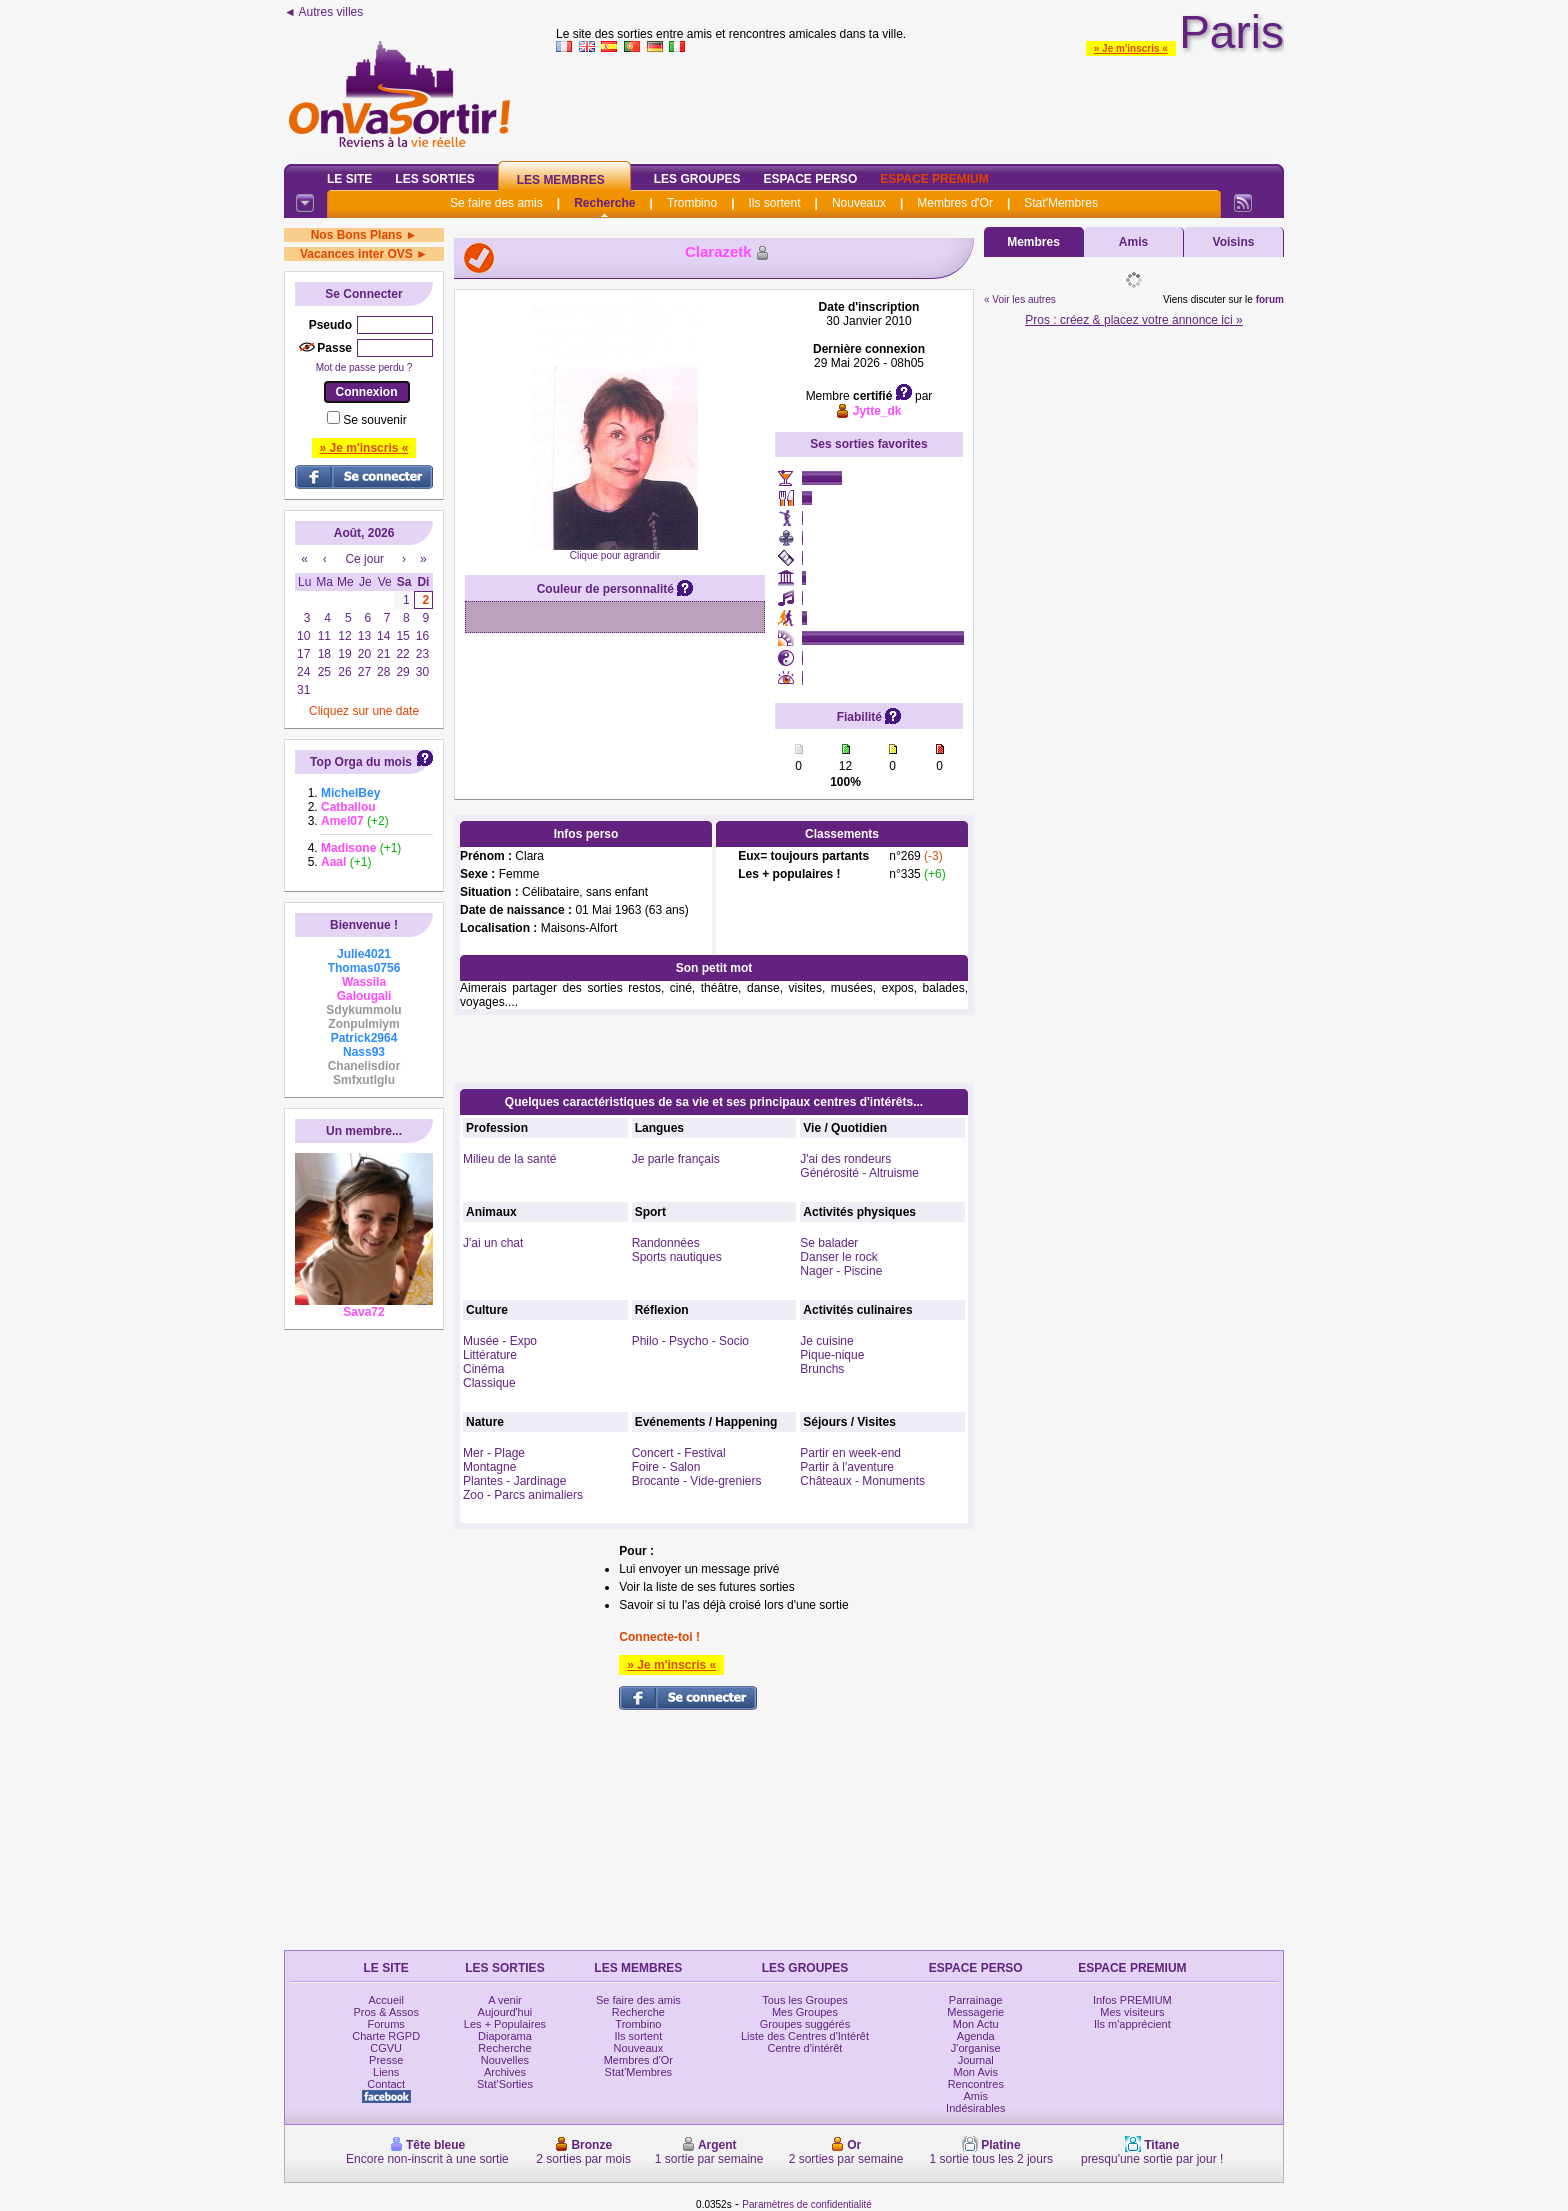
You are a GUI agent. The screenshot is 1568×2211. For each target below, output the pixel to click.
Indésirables (975, 2108)
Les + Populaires (505, 2024)
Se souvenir (374, 420)
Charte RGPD (386, 2036)
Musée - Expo (500, 1341)
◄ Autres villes (323, 12)
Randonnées (666, 1243)
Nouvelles (505, 2060)
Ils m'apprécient (1132, 2024)
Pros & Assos (385, 2012)
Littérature (490, 1355)
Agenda (976, 2036)
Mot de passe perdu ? (364, 367)
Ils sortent (774, 203)
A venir (505, 2000)
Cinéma (483, 1369)
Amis (1133, 242)
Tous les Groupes (805, 2000)
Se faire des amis (496, 203)
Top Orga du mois (361, 762)
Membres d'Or (955, 203)
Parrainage (976, 2000)
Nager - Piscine (841, 1271)
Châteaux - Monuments (862, 1481)
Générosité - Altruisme (859, 1173)
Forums (386, 2024)
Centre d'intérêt (805, 2048)
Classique (489, 1383)
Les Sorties (434, 179)
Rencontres (976, 2084)
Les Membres (561, 180)
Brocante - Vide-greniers (697, 1481)
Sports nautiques (677, 1257)
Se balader (829, 1243)
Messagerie (975, 2012)
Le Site (349, 179)
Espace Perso (810, 179)
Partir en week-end (850, 1453)
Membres (1033, 242)
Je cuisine (826, 1341)
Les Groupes (697, 179)
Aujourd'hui (505, 2012)
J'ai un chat (493, 1243)
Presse (386, 2060)
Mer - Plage (494, 1453)
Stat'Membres (1061, 203)
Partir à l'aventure (847, 1467)
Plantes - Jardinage (514, 1481)
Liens (386, 2072)
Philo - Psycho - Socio (690, 1341)
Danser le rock (838, 1257)
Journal (976, 2060)
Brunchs (822, 1369)
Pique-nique (832, 1355)
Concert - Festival (679, 1453)
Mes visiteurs (1132, 2012)
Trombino (692, 203)
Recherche (604, 203)
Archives (505, 2072)
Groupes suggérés (805, 2024)
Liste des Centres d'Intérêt (805, 2036)
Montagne (489, 1467)
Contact (386, 2084)
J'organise (976, 2048)
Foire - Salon (666, 1467)
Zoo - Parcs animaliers (523, 1495)
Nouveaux (859, 203)
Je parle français (676, 1159)
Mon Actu (976, 2024)
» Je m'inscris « (1131, 48)
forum (1270, 299)
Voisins (1234, 242)
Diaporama (505, 2036)
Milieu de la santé (509, 1159)
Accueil (385, 2000)
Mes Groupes (805, 2012)
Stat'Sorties (505, 2084)
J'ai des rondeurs (845, 1159)
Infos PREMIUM (1132, 2000)
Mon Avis (976, 2072)
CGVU (386, 2048)
